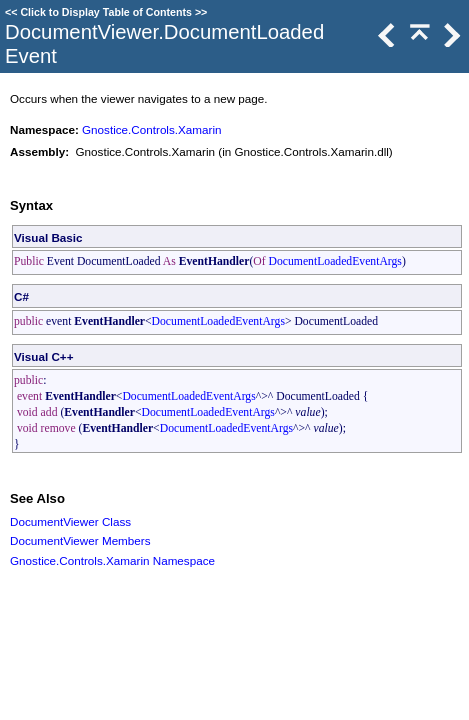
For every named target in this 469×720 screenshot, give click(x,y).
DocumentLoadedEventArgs (335, 261)
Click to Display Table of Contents (106, 12)
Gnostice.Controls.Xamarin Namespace (112, 560)
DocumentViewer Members (80, 540)
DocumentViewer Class (70, 521)
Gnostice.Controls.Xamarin (151, 129)
